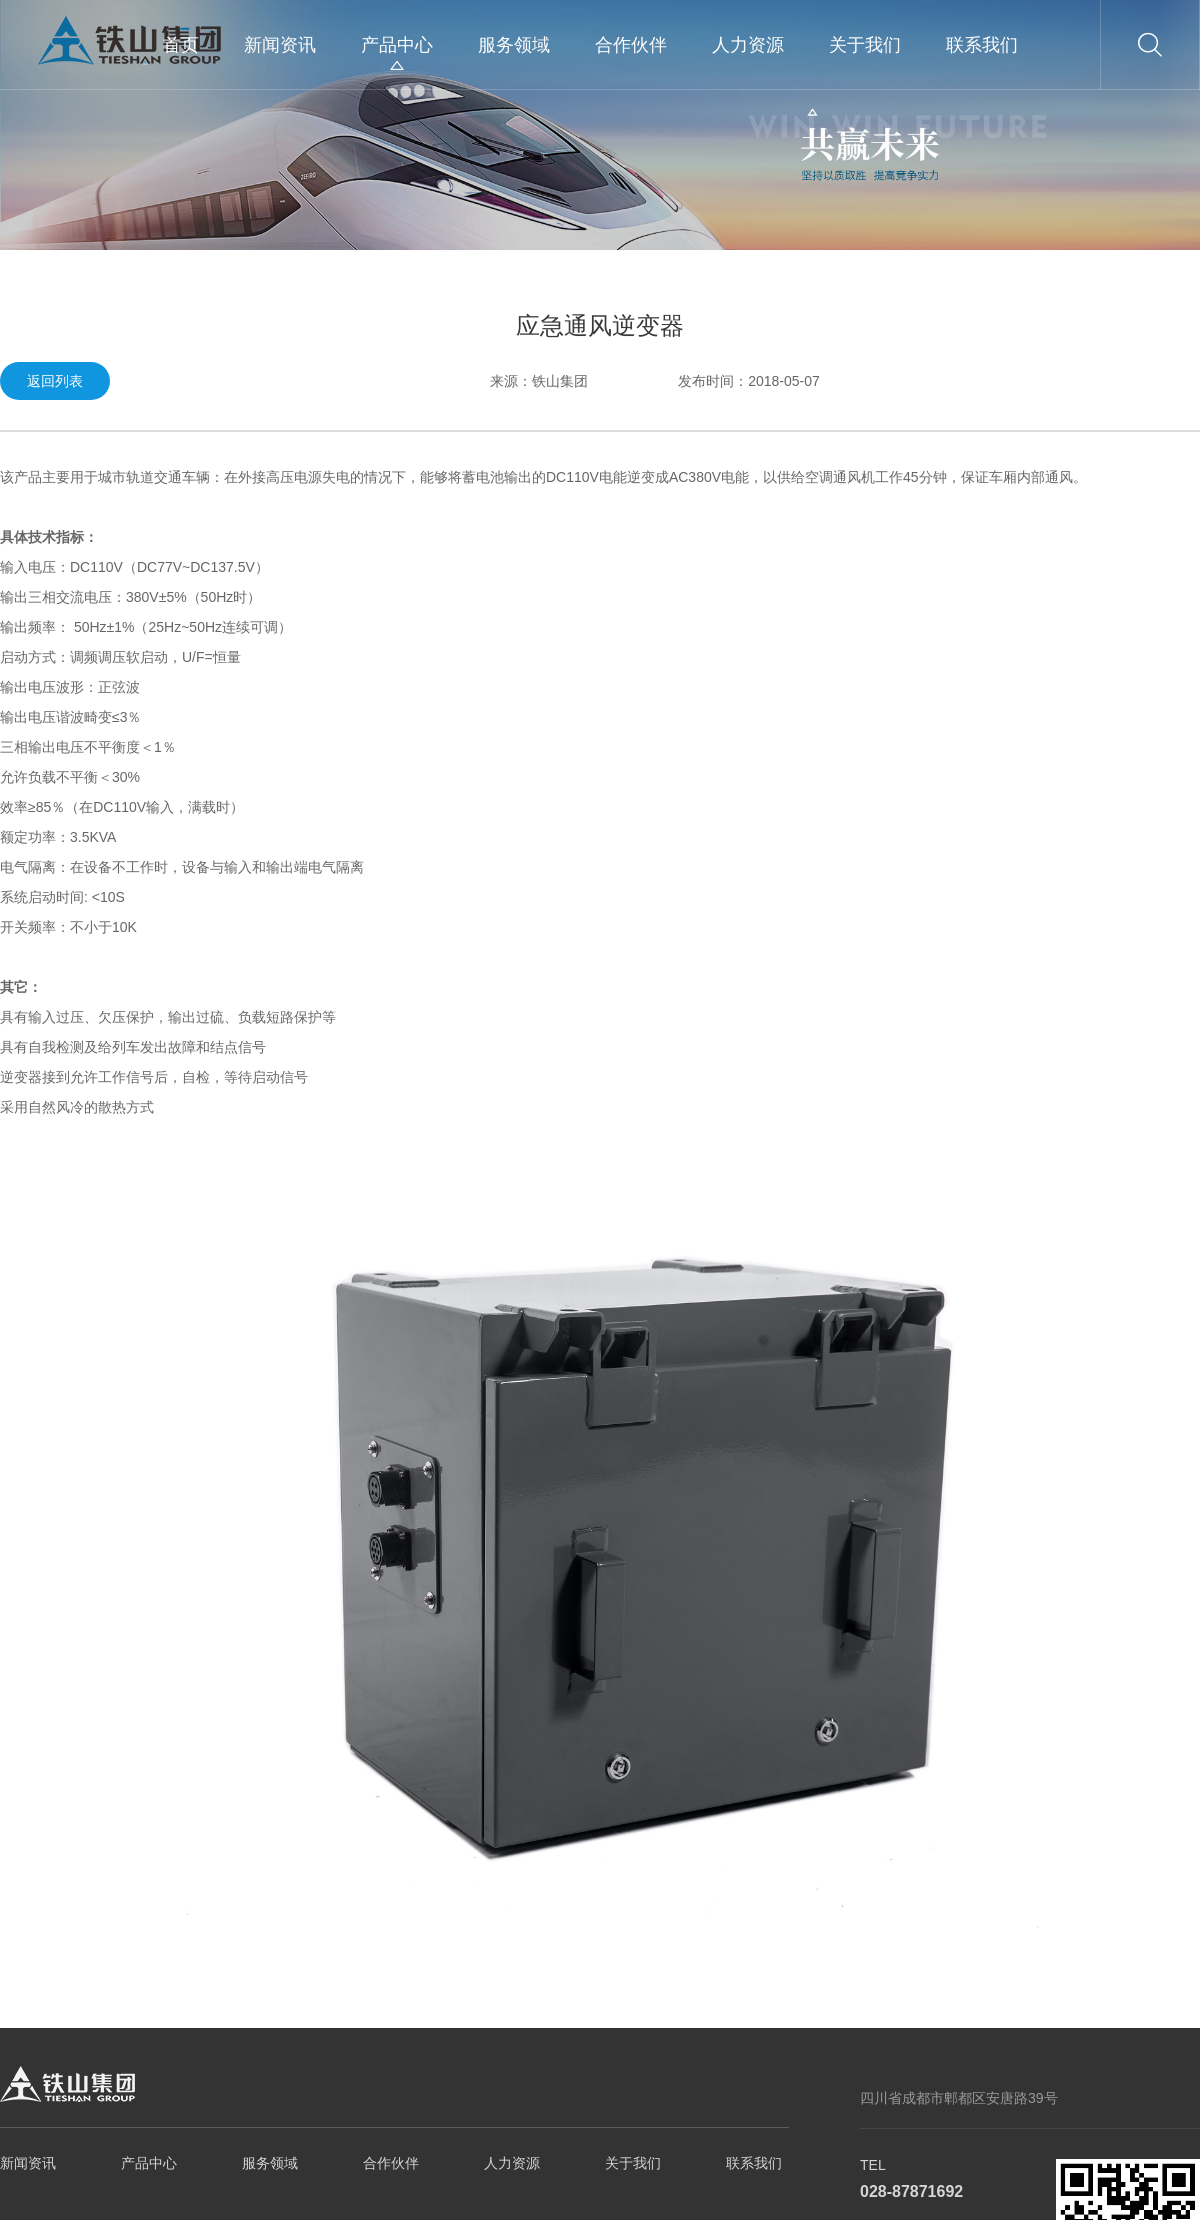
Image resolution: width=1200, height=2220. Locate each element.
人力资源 (748, 45)
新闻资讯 (280, 45)
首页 (181, 45)
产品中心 (397, 45)
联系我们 (982, 45)
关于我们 (865, 45)
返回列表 (55, 381)
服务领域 (514, 45)
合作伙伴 (631, 45)
